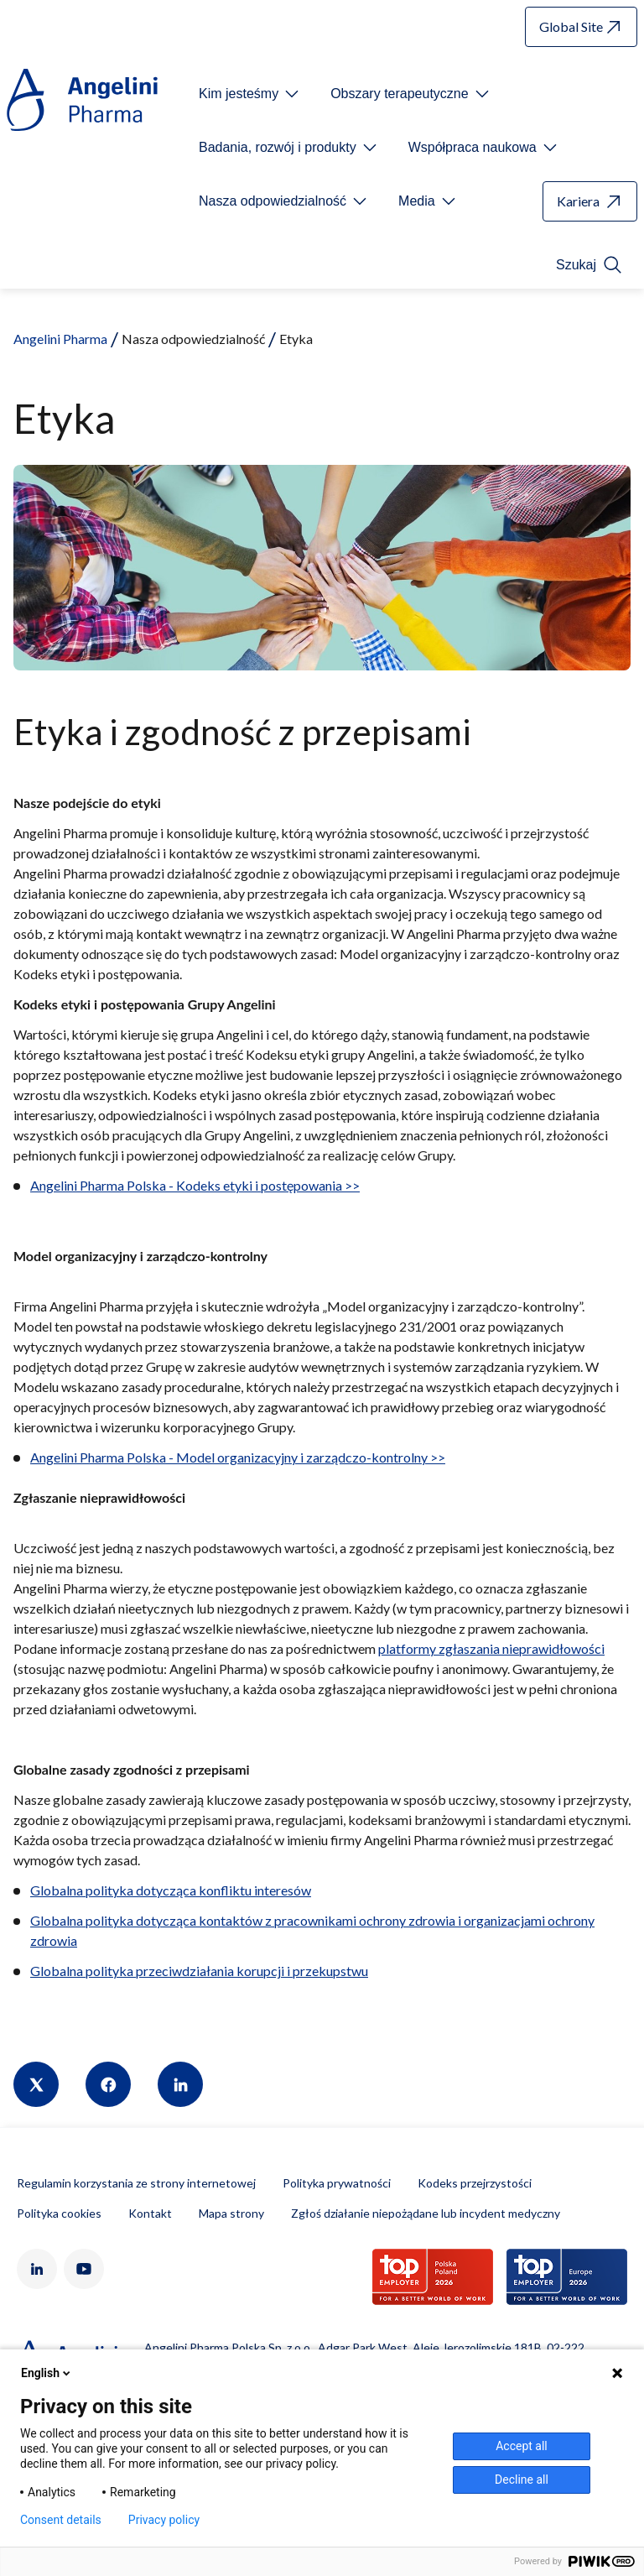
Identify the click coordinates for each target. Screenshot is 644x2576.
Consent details (60, 2519)
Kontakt (150, 2213)
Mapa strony (231, 2213)
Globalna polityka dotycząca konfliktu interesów (170, 1890)
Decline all (521, 2479)
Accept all (522, 2446)
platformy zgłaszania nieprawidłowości (491, 1648)
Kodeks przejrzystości (475, 2183)
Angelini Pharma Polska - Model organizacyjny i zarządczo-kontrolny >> (237, 1457)
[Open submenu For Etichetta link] (250, 94)
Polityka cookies (59, 2213)
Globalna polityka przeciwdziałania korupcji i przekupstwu (199, 1971)
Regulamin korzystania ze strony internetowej (136, 2183)
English (47, 2373)
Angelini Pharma (60, 339)
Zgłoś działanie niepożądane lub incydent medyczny (425, 2213)
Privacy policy (164, 2519)
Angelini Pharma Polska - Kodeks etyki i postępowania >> (195, 1185)
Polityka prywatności (337, 2183)
